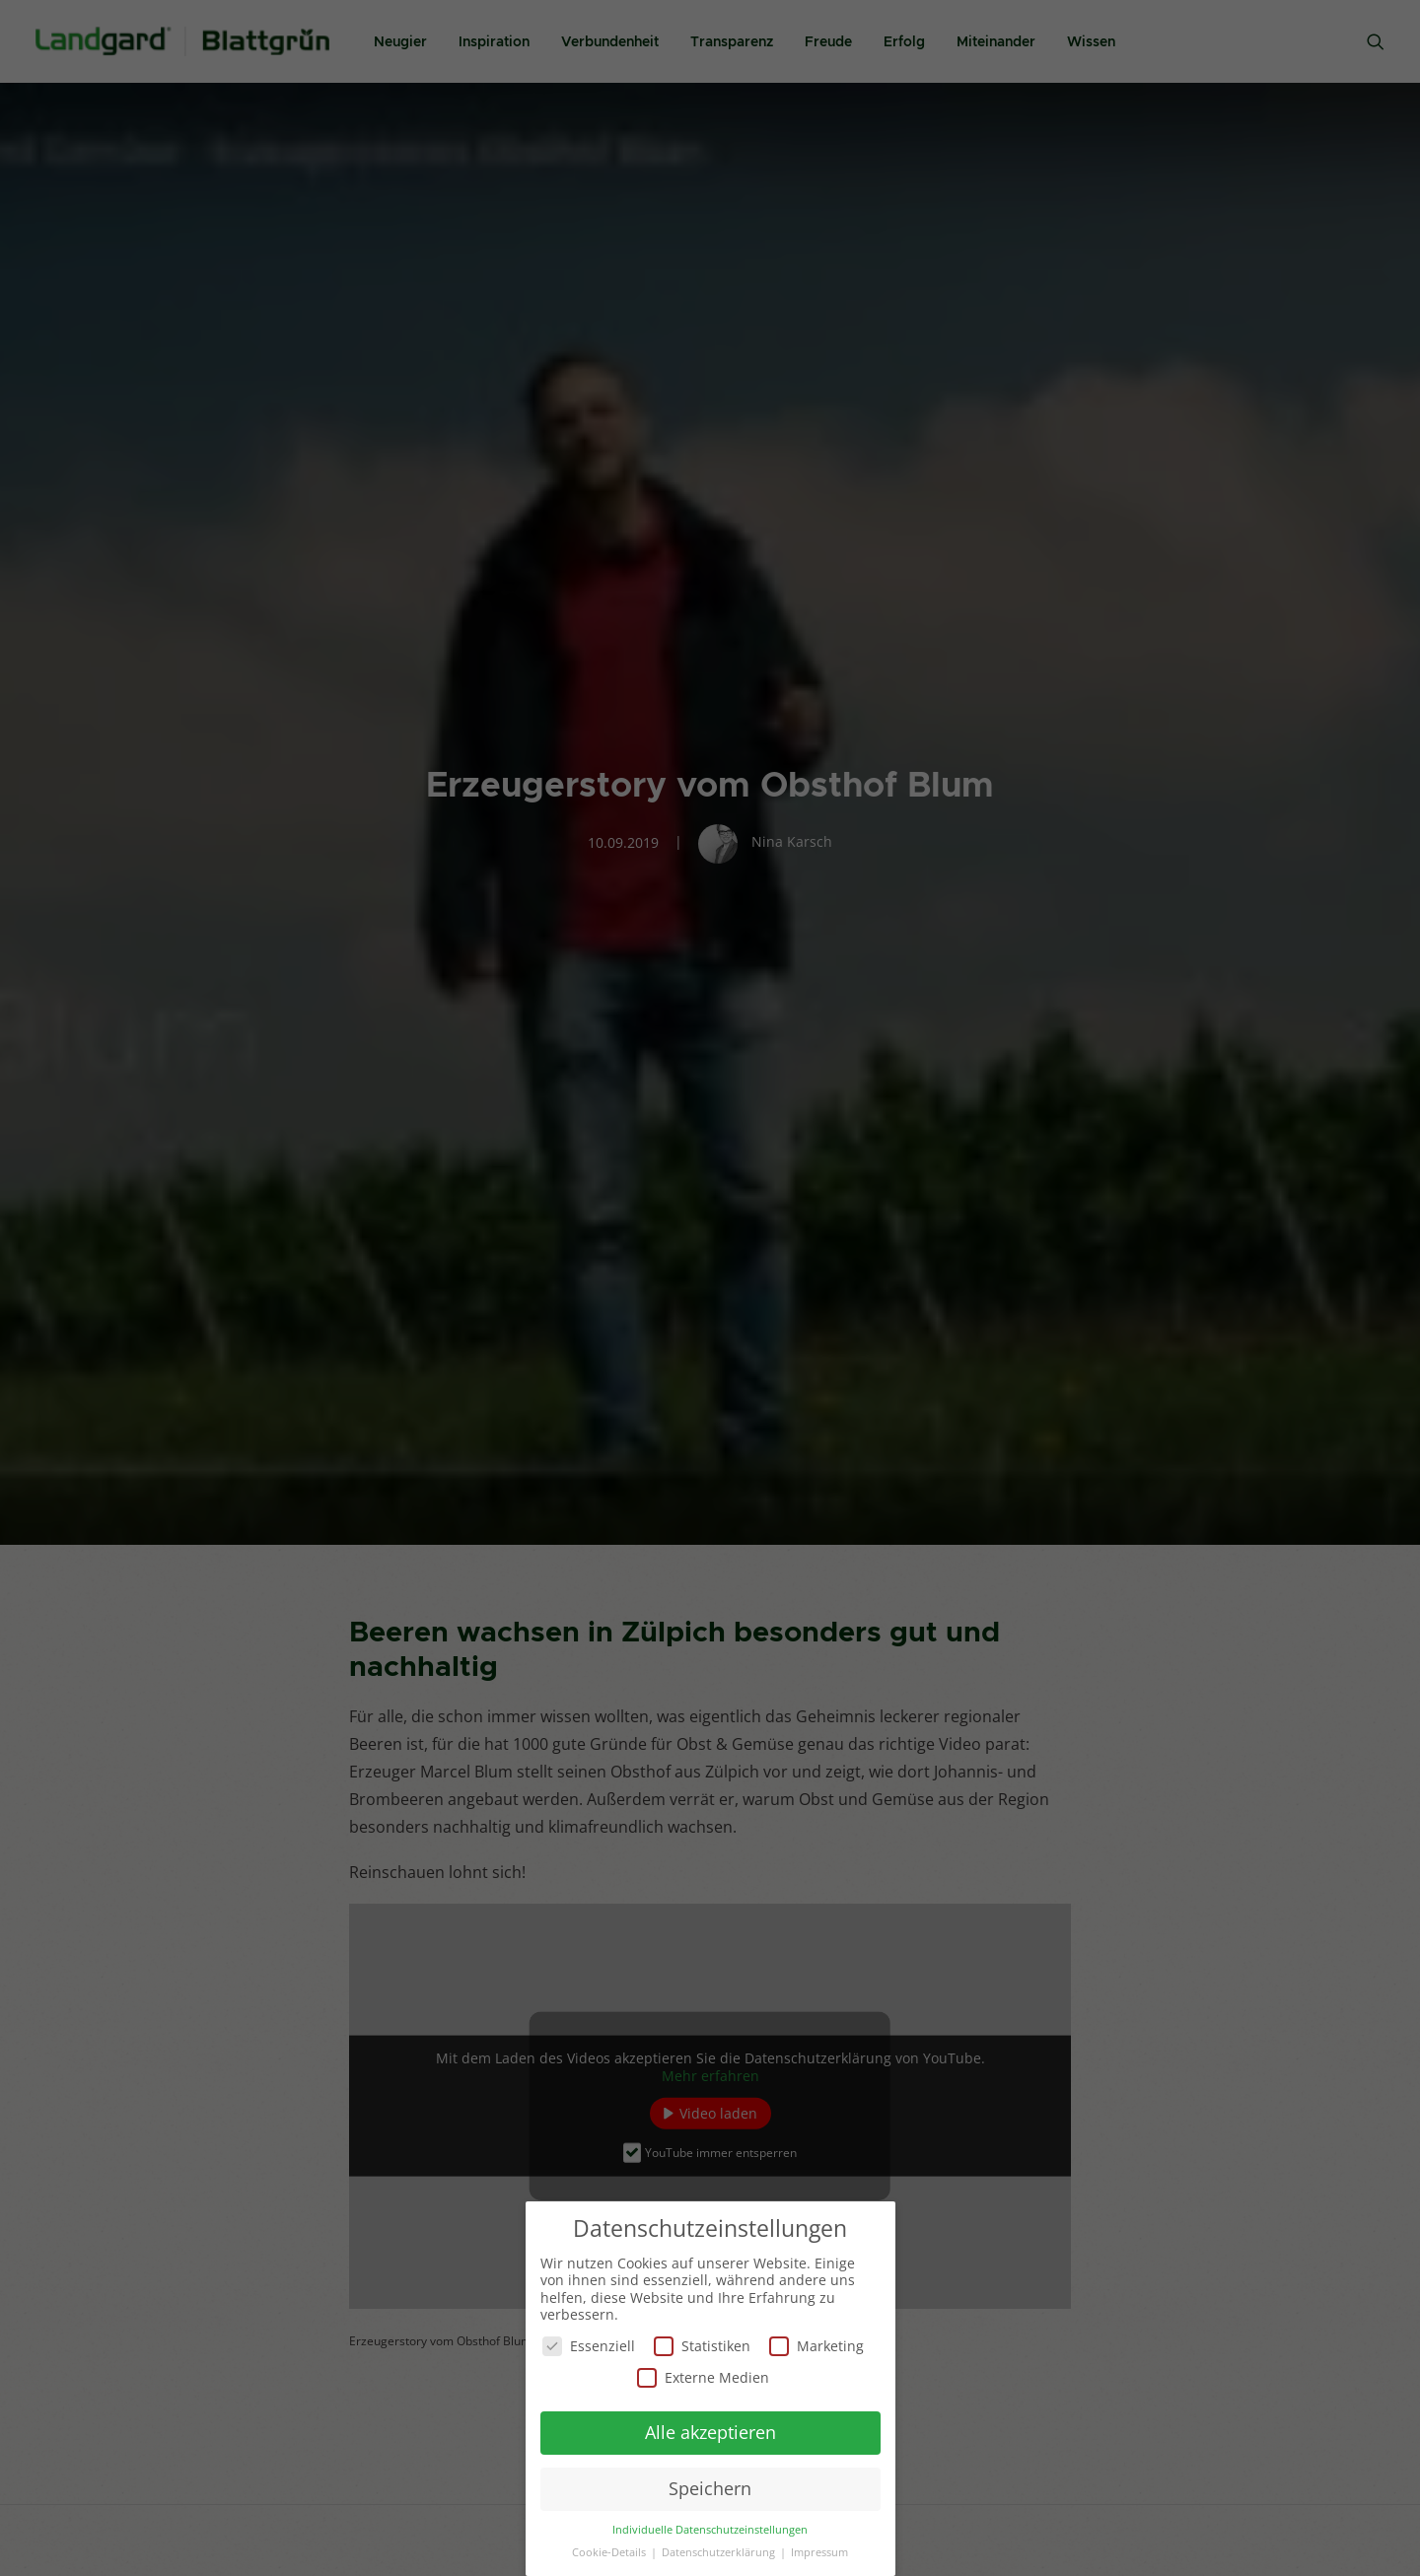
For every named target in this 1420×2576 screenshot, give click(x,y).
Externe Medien (703, 2376)
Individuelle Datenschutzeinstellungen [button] (710, 2529)
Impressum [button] (819, 2551)
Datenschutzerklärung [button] (720, 2551)
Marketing (816, 2345)
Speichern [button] (710, 2488)
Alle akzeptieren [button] (710, 2432)
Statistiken (702, 2345)
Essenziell (588, 2345)
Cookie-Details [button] (610, 2551)
